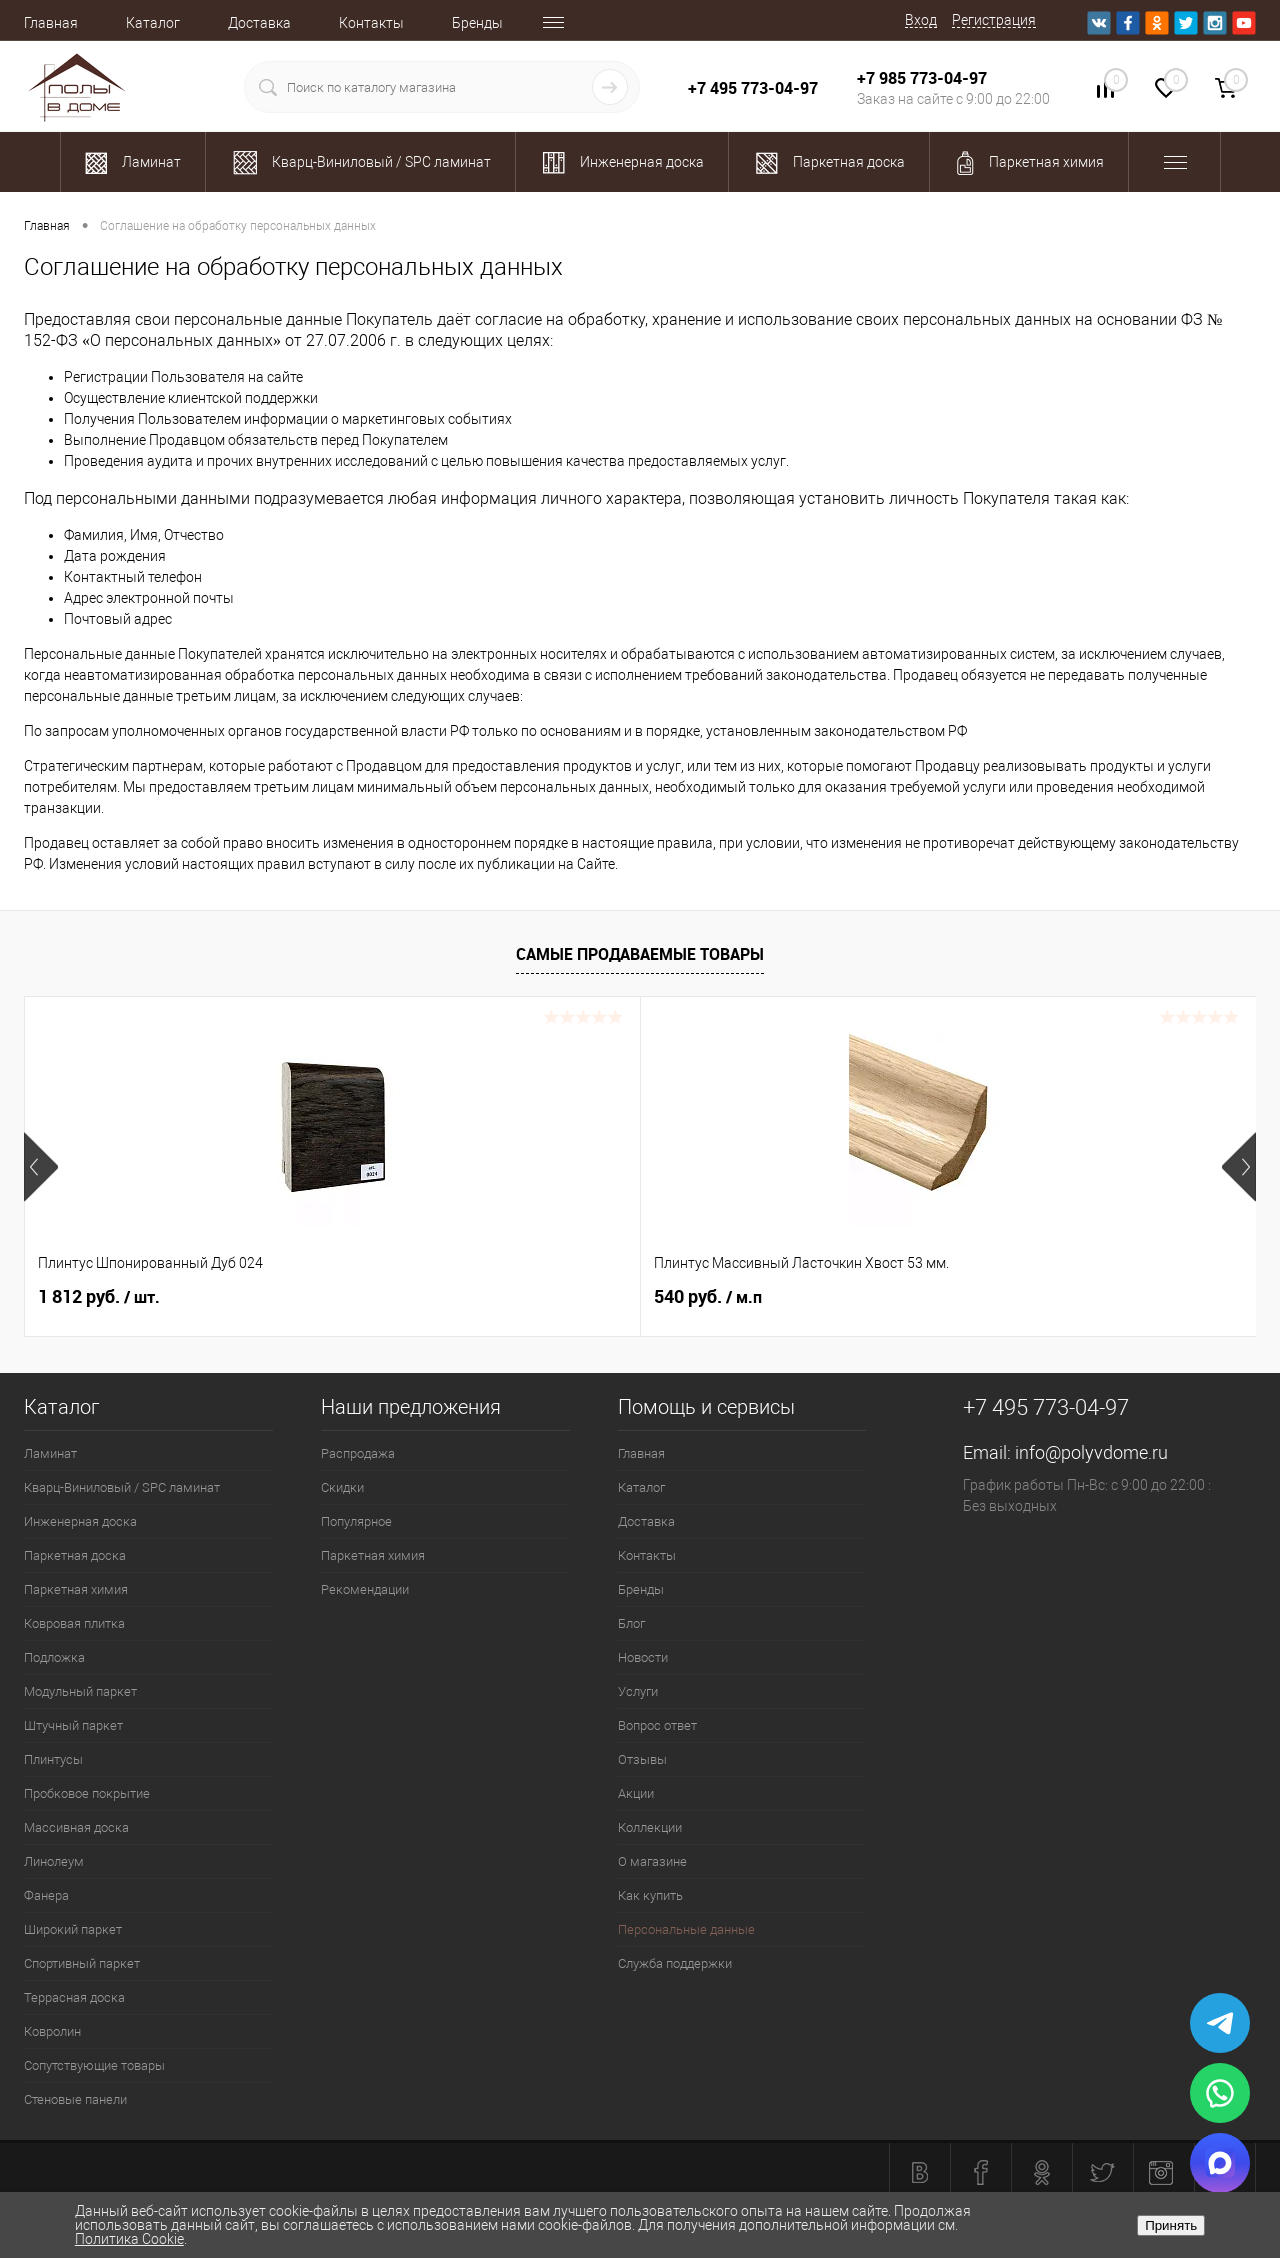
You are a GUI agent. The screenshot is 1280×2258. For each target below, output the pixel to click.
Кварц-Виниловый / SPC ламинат (122, 1487)
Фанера (46, 1895)
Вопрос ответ (657, 1725)
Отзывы (642, 1759)
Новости (643, 1657)
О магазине (652, 1861)
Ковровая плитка (74, 1623)
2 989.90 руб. (725, 1297)
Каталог (153, 23)
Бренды (477, 23)
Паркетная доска (75, 1555)
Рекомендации (365, 1589)
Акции (636, 1793)
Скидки (342, 1487)
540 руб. (400, 1297)
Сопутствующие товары (94, 2065)
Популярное (356, 1521)
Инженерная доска (80, 1521)
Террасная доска (74, 1997)
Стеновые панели (75, 2099)
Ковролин (52, 2031)
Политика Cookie (129, 2239)
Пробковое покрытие (87, 1793)
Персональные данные (686, 1929)
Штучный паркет (73, 1725)
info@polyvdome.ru (1091, 1452)
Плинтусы (53, 1759)
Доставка (259, 23)
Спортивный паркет (82, 1963)
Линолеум (54, 1861)
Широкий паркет (73, 1929)
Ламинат (50, 1453)
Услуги (638, 1691)
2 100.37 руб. (1033, 1297)
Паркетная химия (76, 1589)
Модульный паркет (80, 1691)
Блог (631, 1623)
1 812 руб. (99, 1297)
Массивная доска (76, 1827)
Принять (1171, 2225)
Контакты (371, 23)
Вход (921, 20)
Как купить (650, 1895)
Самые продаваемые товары (640, 954)
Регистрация (994, 20)
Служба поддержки (675, 1963)
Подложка (54, 1657)
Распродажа (358, 1453)
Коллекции (650, 1827)
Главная (51, 23)
